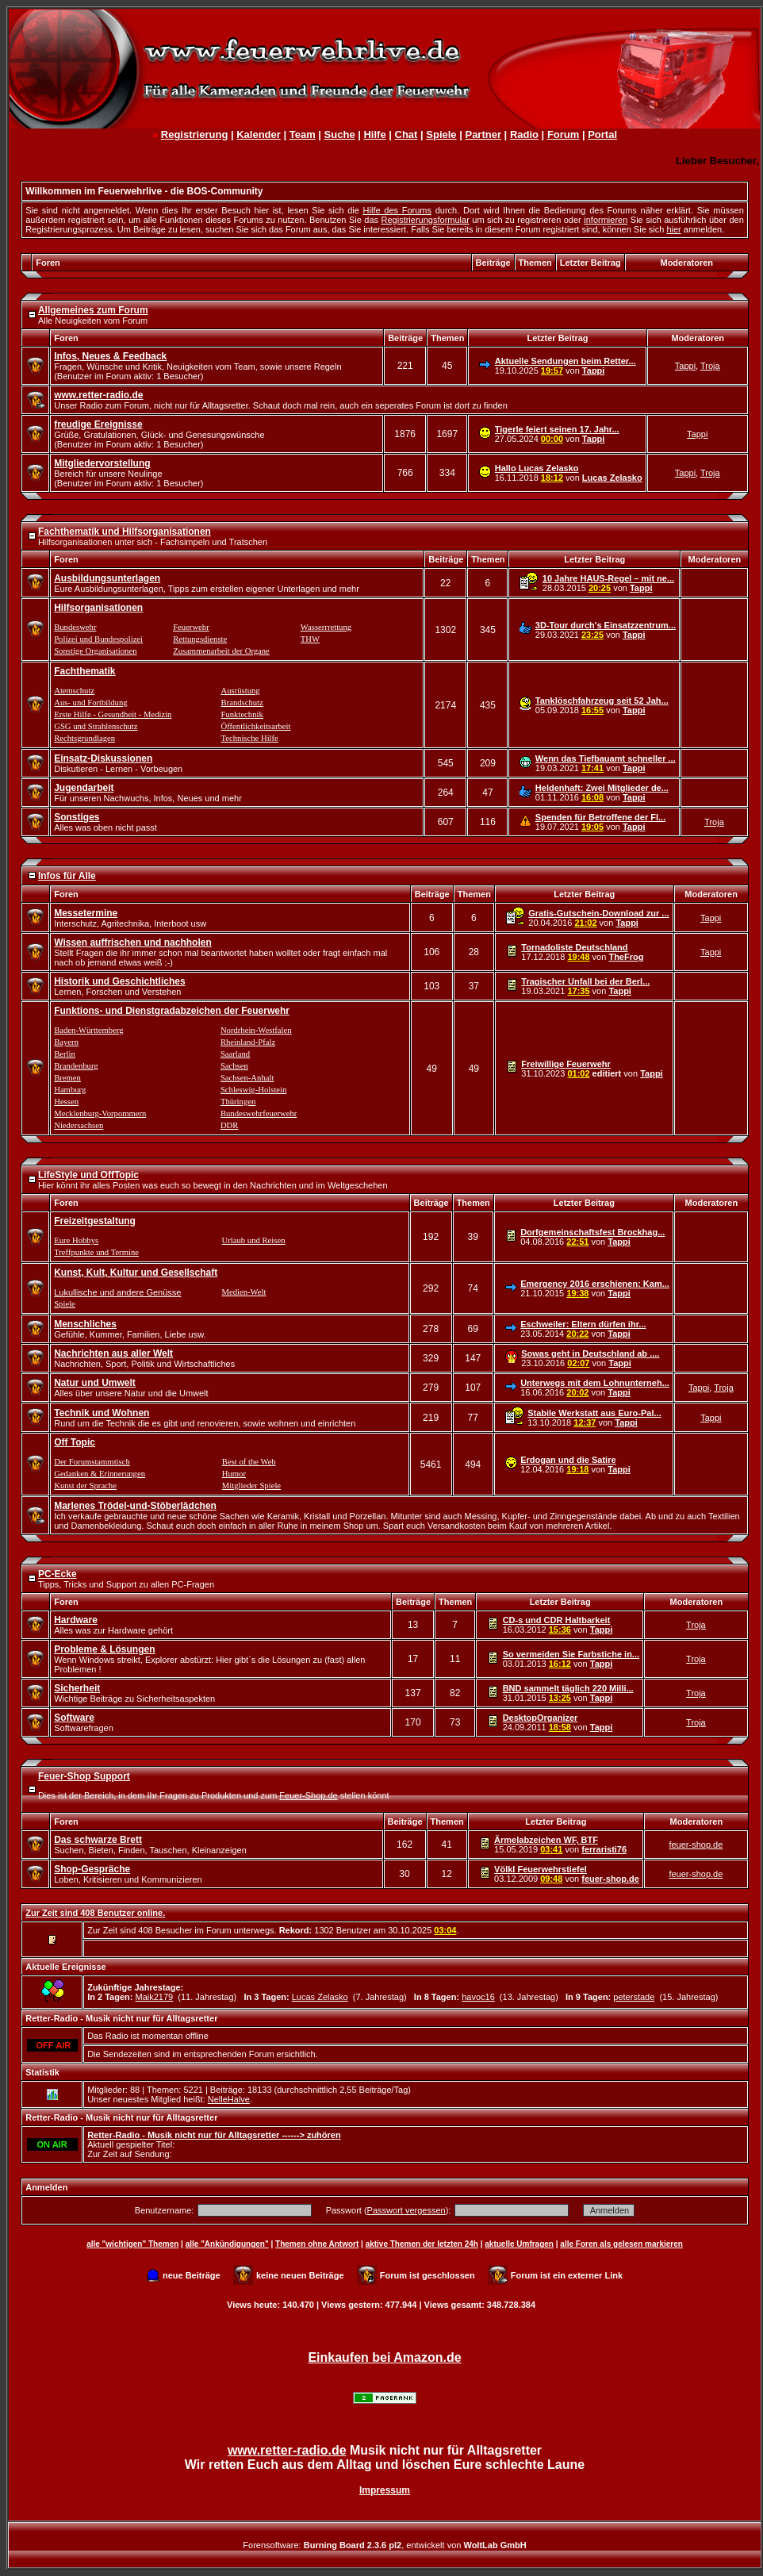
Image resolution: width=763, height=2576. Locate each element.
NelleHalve (229, 2099)
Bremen (67, 1077)
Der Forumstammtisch (92, 1461)
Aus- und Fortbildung (90, 702)
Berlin (64, 1054)
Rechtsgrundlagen (84, 738)
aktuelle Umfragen (519, 2244)
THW (310, 639)
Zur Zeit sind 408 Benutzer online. (95, 1913)
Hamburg (70, 1089)
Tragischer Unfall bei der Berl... (585, 981)
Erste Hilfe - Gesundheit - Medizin (112, 714)
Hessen (66, 1101)
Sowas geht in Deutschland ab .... (590, 1353)
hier (673, 229)
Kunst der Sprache (85, 1485)
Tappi (593, 370)
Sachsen (234, 1065)
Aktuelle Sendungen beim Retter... (565, 361)
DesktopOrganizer (540, 1717)
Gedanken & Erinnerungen (99, 1473)
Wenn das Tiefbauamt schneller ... (605, 758)
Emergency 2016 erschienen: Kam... (594, 1283)
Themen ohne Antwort (316, 2244)
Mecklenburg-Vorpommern (100, 1113)
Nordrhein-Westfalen (256, 1030)
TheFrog (625, 957)
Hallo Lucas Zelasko (537, 468)
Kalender (258, 134)
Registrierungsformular (426, 220)
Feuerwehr (191, 627)
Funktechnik (242, 714)
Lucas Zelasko (612, 477)
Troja (710, 365)
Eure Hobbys (76, 1240)
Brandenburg (76, 1065)
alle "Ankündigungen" (227, 2244)
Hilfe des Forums (397, 210)
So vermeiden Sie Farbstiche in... (571, 1654)
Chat (406, 134)
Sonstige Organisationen (95, 651)
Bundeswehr (75, 627)
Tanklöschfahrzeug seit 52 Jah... (602, 700)
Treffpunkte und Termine (96, 1252)
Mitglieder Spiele (251, 1485)
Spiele (441, 134)
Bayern (66, 1042)
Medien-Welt (244, 1292)
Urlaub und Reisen (254, 1240)
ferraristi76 (604, 1849)
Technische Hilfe (249, 738)
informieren (605, 220)
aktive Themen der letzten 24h (422, 2244)
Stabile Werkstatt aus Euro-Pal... (594, 1413)
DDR (229, 1125)
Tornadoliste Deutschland (574, 947)
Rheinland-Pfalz (247, 1042)
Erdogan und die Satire (567, 1460)
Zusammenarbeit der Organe (221, 651)
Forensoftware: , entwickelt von (384, 2545)
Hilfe (374, 134)
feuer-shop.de (696, 1844)
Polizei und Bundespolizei (98, 639)
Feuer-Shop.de (308, 1795)
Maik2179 (154, 1997)
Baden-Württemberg (88, 1030)
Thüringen (237, 1101)
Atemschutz (74, 690)
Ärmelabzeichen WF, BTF (546, 1840)
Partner (483, 134)
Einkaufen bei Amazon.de (384, 2357)
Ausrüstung (240, 690)
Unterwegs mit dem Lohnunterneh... (594, 1383)
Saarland (235, 1054)
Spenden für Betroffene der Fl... (600, 817)
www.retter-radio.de (287, 2450)
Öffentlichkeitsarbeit (256, 726)
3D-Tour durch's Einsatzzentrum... (605, 625)
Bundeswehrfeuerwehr (258, 1113)
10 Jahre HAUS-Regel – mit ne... (608, 578)
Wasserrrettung (326, 627)
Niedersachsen (78, 1125)
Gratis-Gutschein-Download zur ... (598, 913)
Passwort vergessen (406, 2210)
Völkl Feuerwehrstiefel (540, 1869)
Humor (234, 1473)
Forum (563, 134)
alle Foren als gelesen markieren (621, 2244)
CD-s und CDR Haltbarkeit (557, 1620)
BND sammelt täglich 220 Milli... (568, 1688)
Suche (339, 134)
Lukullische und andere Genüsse (117, 1292)
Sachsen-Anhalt (247, 1077)
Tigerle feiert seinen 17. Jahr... (557, 429)
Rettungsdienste (200, 639)
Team (302, 134)
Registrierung (194, 134)
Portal (602, 134)
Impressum (384, 2490)
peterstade (633, 1997)
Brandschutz (242, 702)
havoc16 (478, 1997)
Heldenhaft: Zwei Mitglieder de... (602, 788)
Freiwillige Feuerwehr (565, 1064)
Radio (524, 134)
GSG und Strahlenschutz (95, 726)
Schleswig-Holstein (253, 1089)
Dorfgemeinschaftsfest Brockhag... (592, 1232)
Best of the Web (249, 1461)
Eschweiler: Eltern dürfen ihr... (583, 1324)
